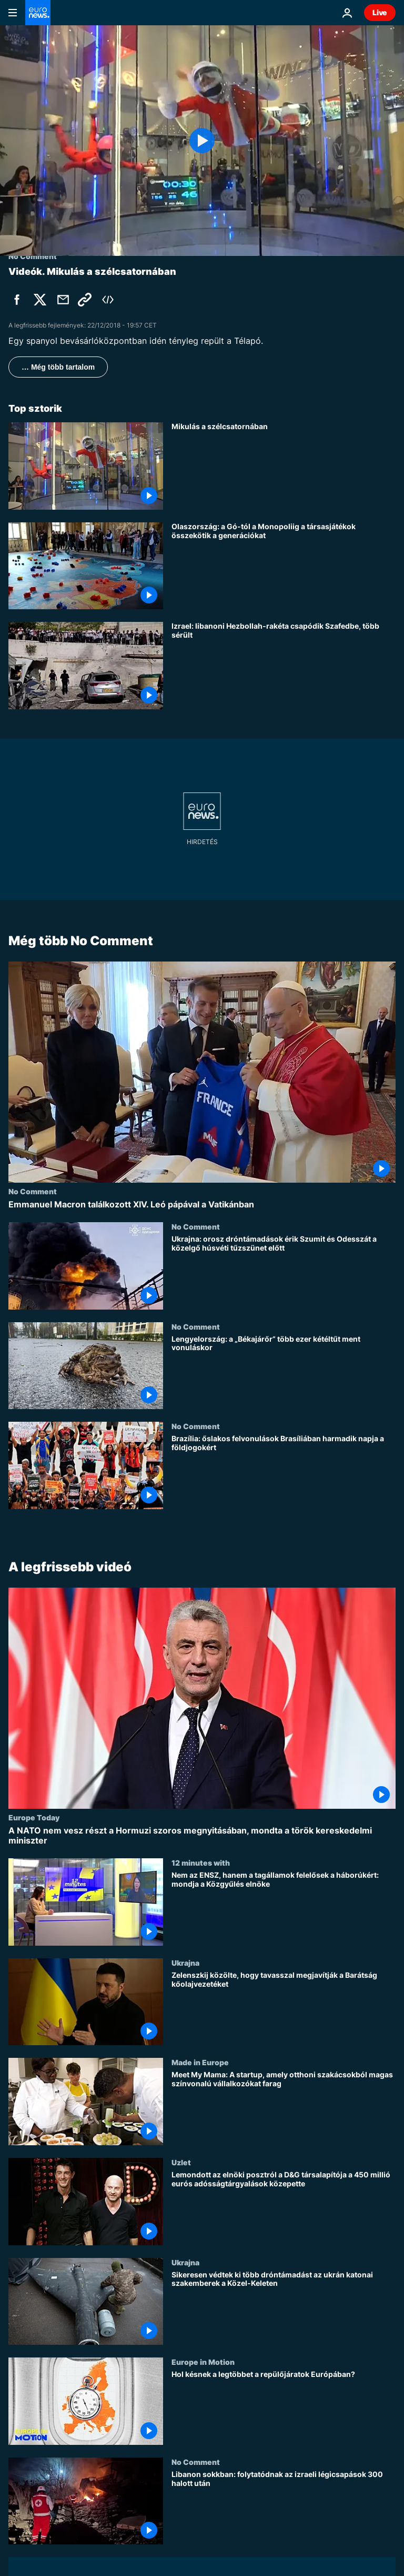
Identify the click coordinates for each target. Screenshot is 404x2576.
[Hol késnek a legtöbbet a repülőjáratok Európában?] (283, 2407)
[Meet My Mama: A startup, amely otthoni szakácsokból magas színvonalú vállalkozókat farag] (283, 2107)
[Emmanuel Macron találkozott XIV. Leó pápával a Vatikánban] (202, 1205)
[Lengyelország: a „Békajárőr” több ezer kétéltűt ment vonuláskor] (283, 1372)
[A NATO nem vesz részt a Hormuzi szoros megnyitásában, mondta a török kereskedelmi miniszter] (202, 1836)
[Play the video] (202, 140)
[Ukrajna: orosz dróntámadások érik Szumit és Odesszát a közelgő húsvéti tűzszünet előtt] (283, 1272)
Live (379, 12)
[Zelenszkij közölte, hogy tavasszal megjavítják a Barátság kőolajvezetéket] (283, 2008)
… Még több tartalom (58, 367)
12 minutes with (200, 1862)
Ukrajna (185, 1962)
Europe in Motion (203, 2361)
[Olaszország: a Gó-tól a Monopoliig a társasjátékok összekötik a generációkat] (283, 566)
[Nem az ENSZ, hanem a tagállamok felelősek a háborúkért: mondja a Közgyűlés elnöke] (283, 1908)
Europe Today (33, 1817)
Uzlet (181, 2162)
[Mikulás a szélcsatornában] (283, 466)
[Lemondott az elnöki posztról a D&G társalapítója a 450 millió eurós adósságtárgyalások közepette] (283, 2208)
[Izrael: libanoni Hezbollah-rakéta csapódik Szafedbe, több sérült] (283, 665)
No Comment (32, 1191)
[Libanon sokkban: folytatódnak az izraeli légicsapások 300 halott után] (283, 2507)
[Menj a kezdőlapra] (37, 12)
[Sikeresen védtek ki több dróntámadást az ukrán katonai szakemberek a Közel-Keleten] (283, 2307)
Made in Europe (200, 2062)
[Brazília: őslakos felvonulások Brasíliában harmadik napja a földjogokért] (283, 1471)
